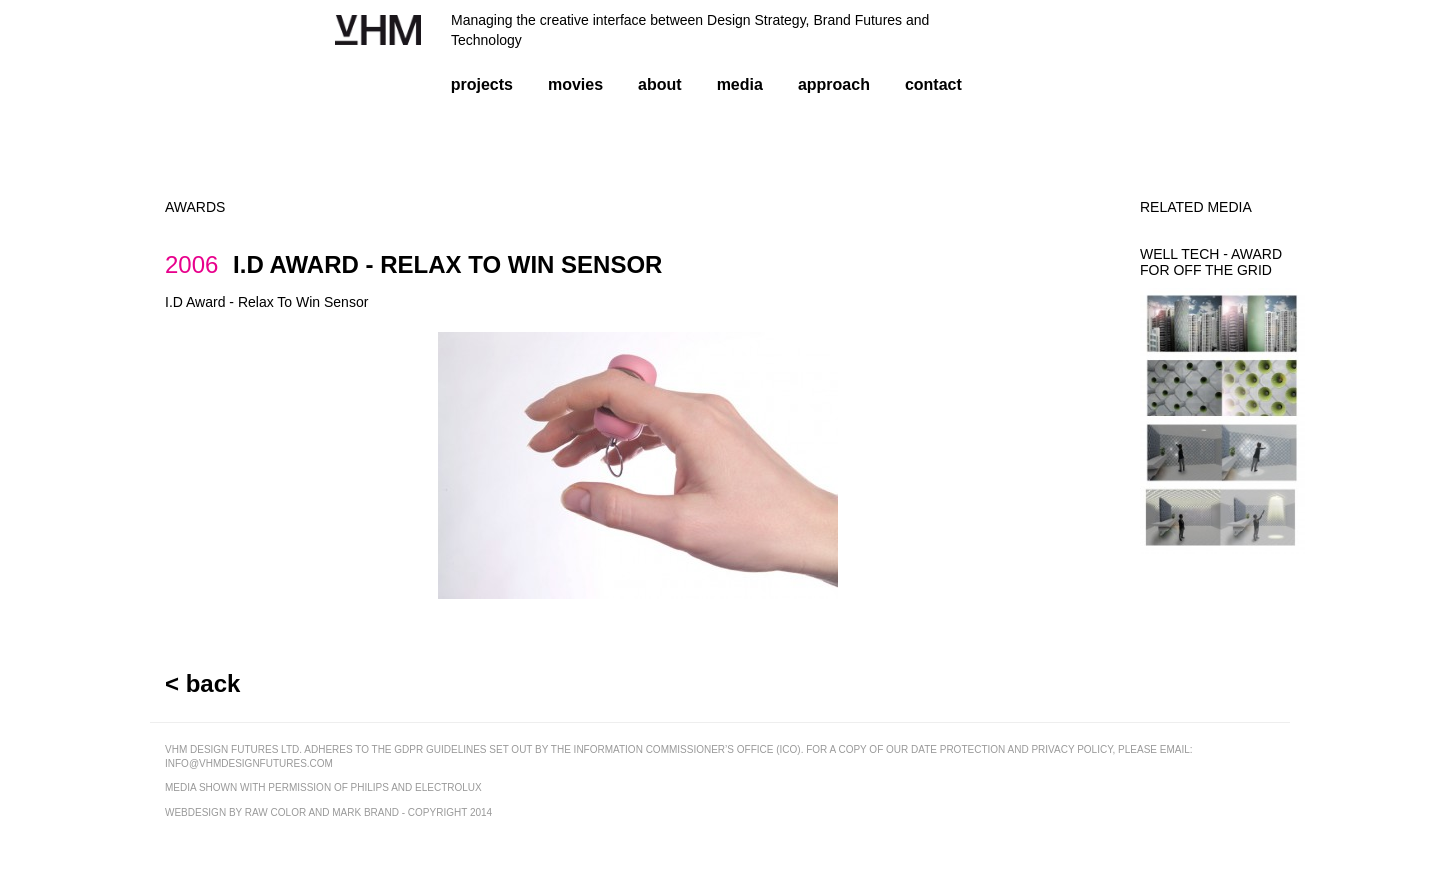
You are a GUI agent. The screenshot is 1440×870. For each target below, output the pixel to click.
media (740, 84)
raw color (275, 812)
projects (482, 84)
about (660, 84)
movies (575, 84)
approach (834, 84)
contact (933, 84)
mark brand (365, 812)
